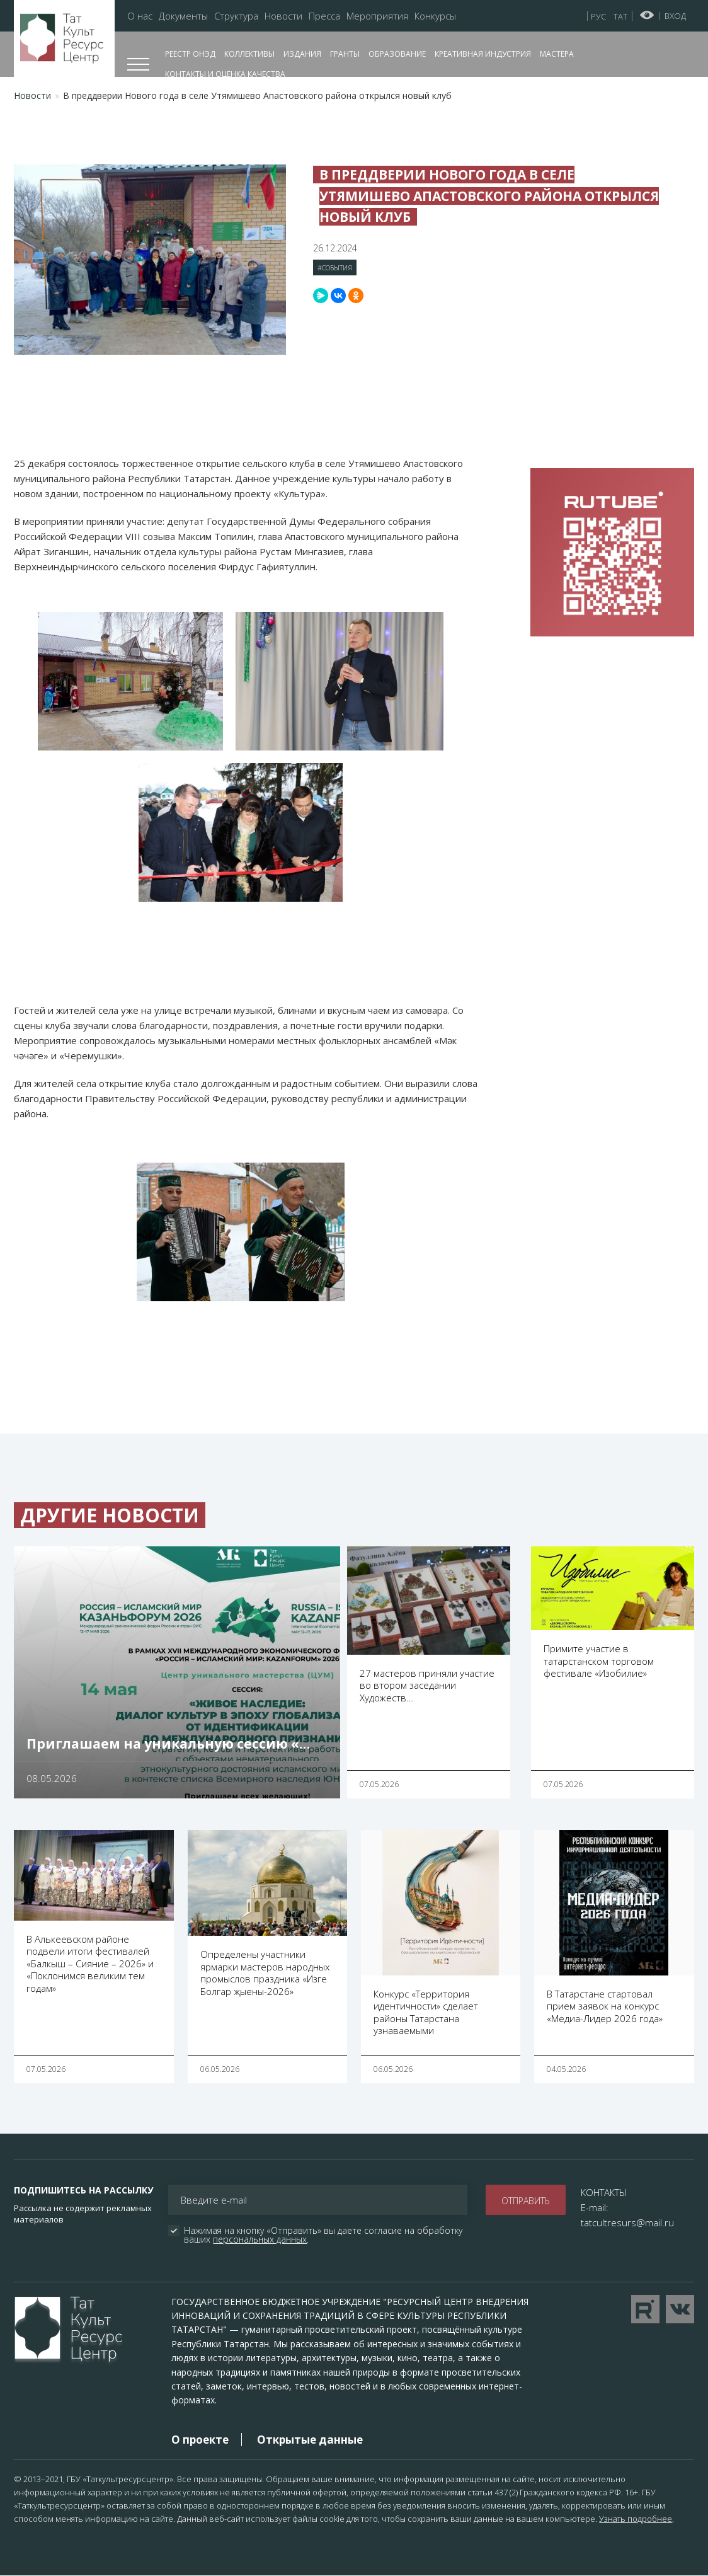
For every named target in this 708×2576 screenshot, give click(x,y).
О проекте (200, 2439)
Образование (397, 54)
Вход (675, 15)
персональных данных (260, 2239)
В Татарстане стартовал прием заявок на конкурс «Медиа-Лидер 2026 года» (605, 2006)
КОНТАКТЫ (604, 2192)
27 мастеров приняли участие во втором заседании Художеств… (427, 1685)
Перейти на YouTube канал (645, 2309)
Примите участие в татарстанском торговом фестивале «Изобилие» (599, 1660)
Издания (302, 54)
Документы (183, 16)
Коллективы (249, 54)
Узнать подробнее (635, 2518)
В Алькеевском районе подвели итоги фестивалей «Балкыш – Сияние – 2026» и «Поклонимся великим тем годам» (90, 1963)
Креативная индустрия (483, 54)
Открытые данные (310, 2439)
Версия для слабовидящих (647, 15)
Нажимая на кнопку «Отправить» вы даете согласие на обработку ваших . (324, 2235)
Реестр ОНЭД (190, 54)
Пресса (324, 16)
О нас (139, 16)
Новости (283, 16)
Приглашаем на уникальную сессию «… (168, 1743)
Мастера (557, 54)
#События (334, 267)
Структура (236, 16)
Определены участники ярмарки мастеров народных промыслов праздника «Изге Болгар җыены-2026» (264, 1973)
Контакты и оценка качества (225, 74)
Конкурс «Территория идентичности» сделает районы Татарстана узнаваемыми (426, 2012)
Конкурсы (435, 16)
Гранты (345, 54)
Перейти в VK (680, 2309)
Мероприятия (377, 16)
